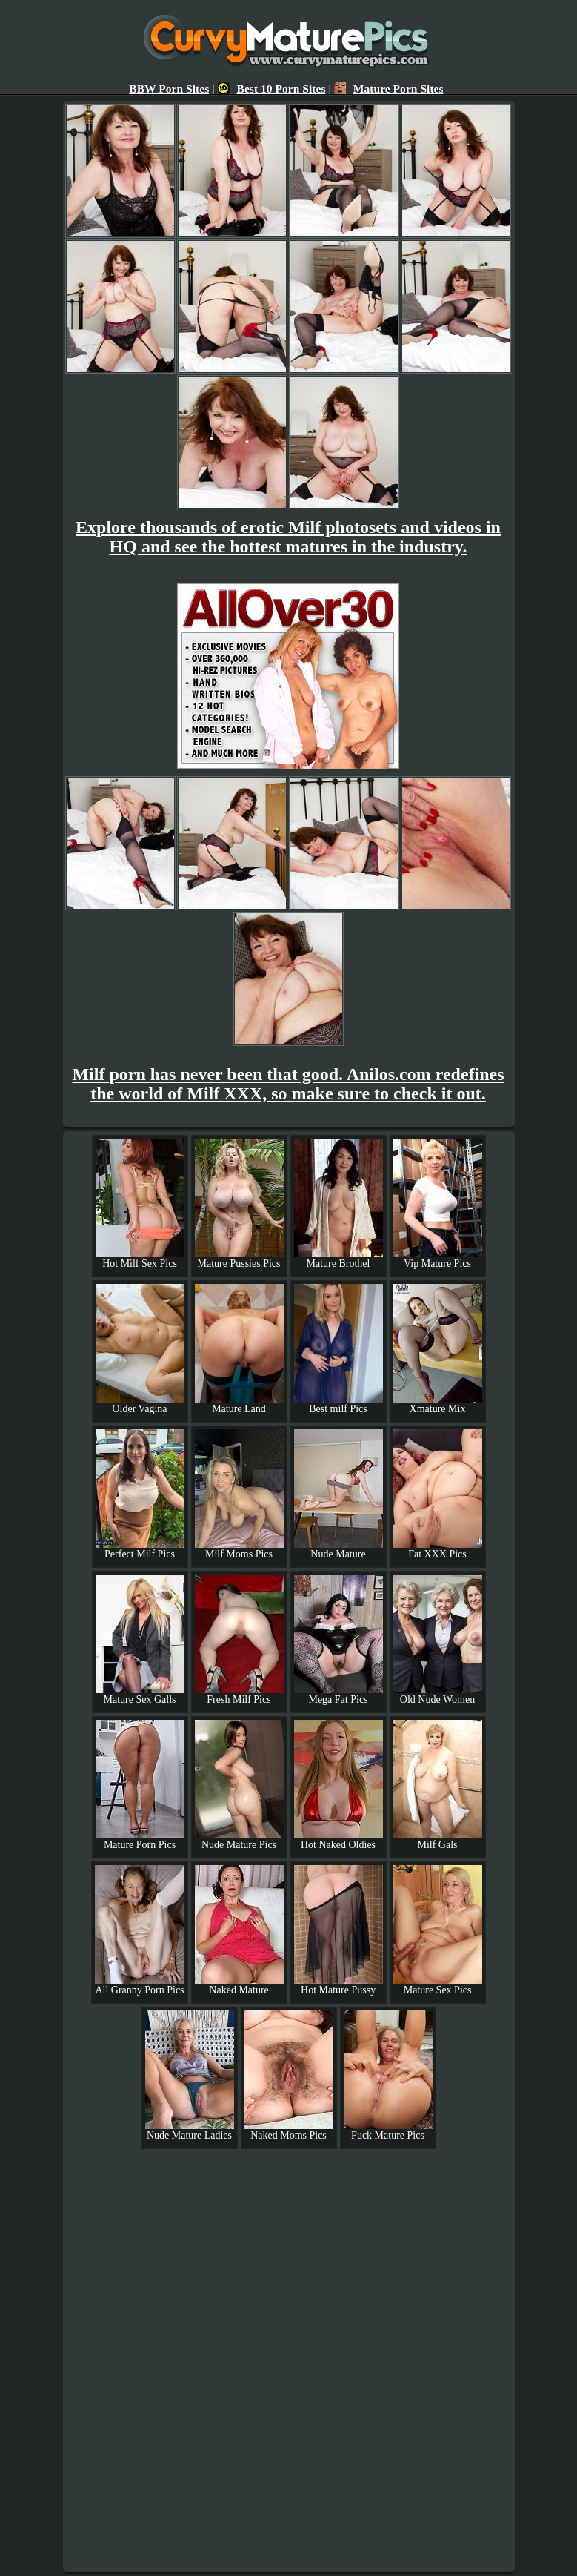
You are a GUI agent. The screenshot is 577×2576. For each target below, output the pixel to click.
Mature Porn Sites (389, 88)
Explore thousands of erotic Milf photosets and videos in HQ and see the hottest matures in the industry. (288, 536)
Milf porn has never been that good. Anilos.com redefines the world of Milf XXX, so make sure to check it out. (288, 1083)
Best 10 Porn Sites (272, 88)
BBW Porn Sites (169, 88)
